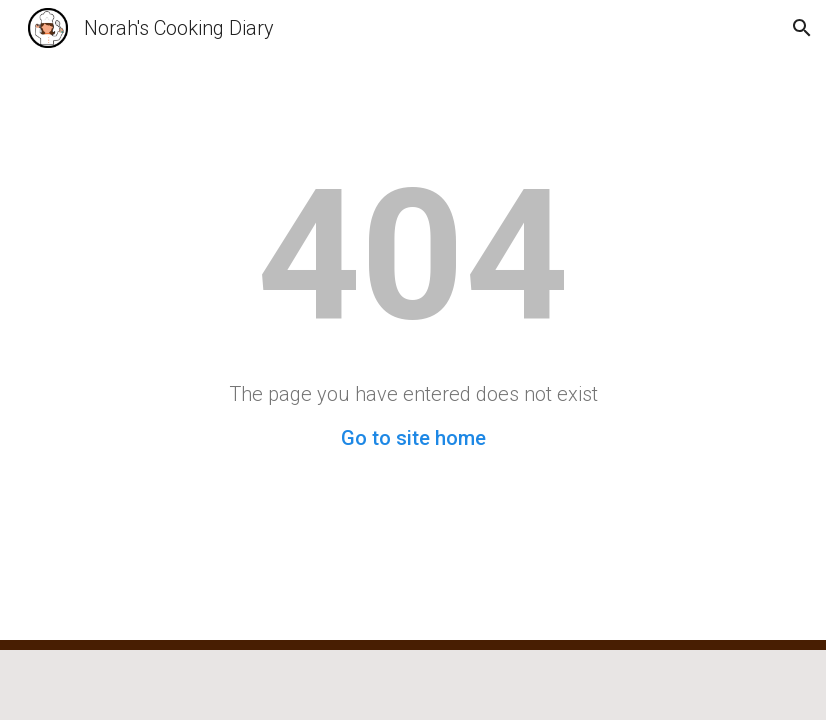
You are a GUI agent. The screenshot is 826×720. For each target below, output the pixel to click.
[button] (802, 28)
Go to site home (413, 438)
